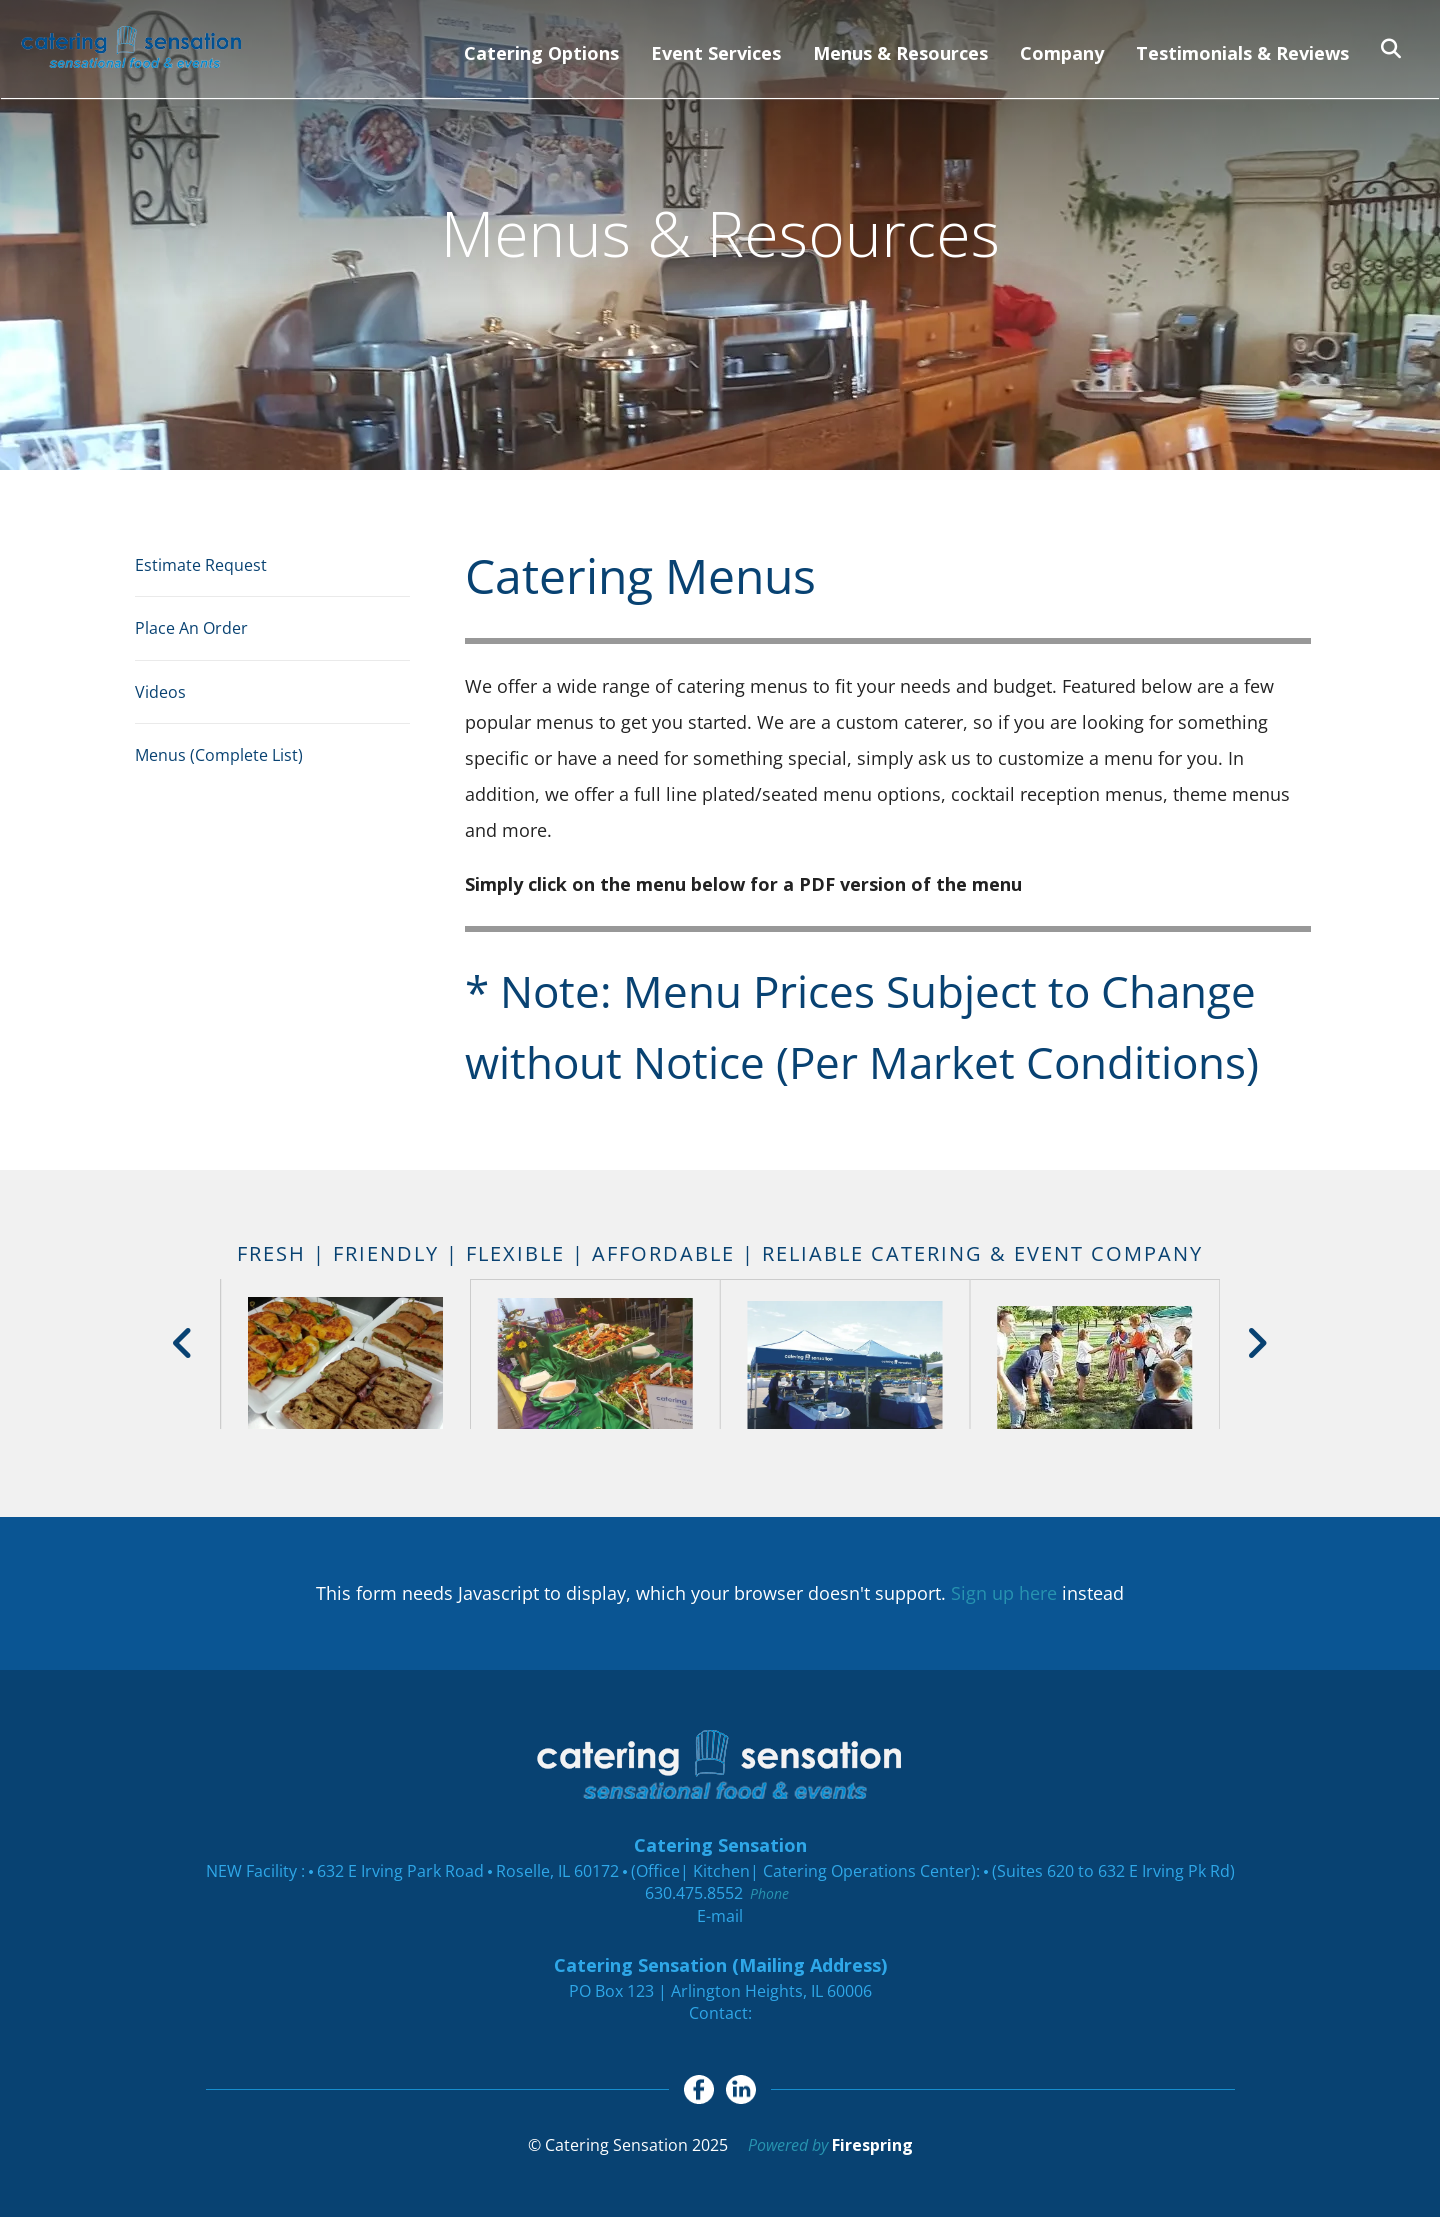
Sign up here (1004, 1593)
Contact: (720, 2013)
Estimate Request (201, 565)
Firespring (872, 2146)
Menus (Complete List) (219, 755)
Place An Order (191, 628)
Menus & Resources (900, 53)
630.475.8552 (694, 1893)
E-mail (720, 1916)
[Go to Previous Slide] (183, 1343)
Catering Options (541, 53)
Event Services (716, 53)
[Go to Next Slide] (1256, 1343)
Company (1062, 53)
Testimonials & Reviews (1242, 53)
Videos (160, 692)
